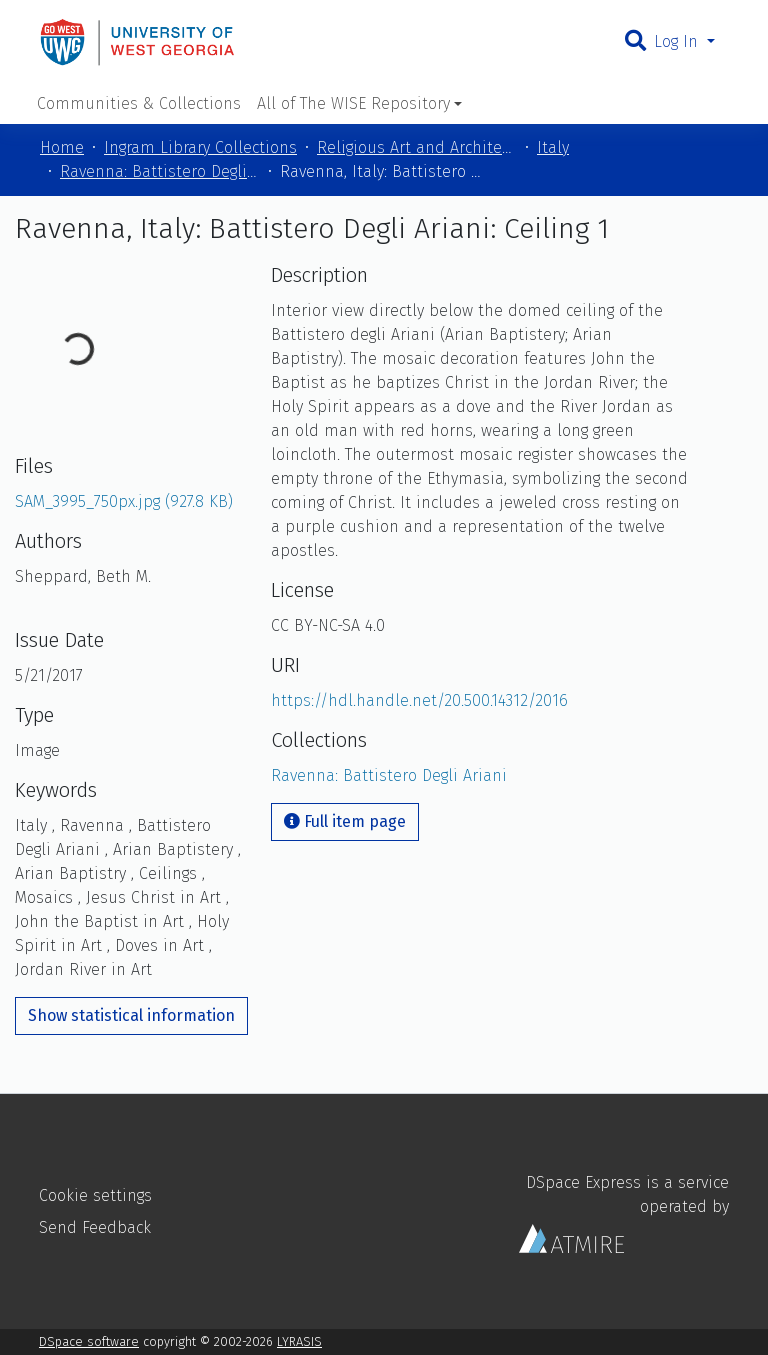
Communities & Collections (139, 103)
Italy (553, 147)
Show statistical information (131, 1015)
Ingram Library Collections (200, 147)
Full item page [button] (345, 821)
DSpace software (89, 1341)
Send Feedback (95, 1227)
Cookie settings (95, 1195)
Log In (678, 41)
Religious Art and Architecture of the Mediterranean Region (417, 147)
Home (62, 147)
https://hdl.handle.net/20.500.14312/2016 (419, 700)
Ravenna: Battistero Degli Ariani (160, 171)
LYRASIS (299, 1341)
